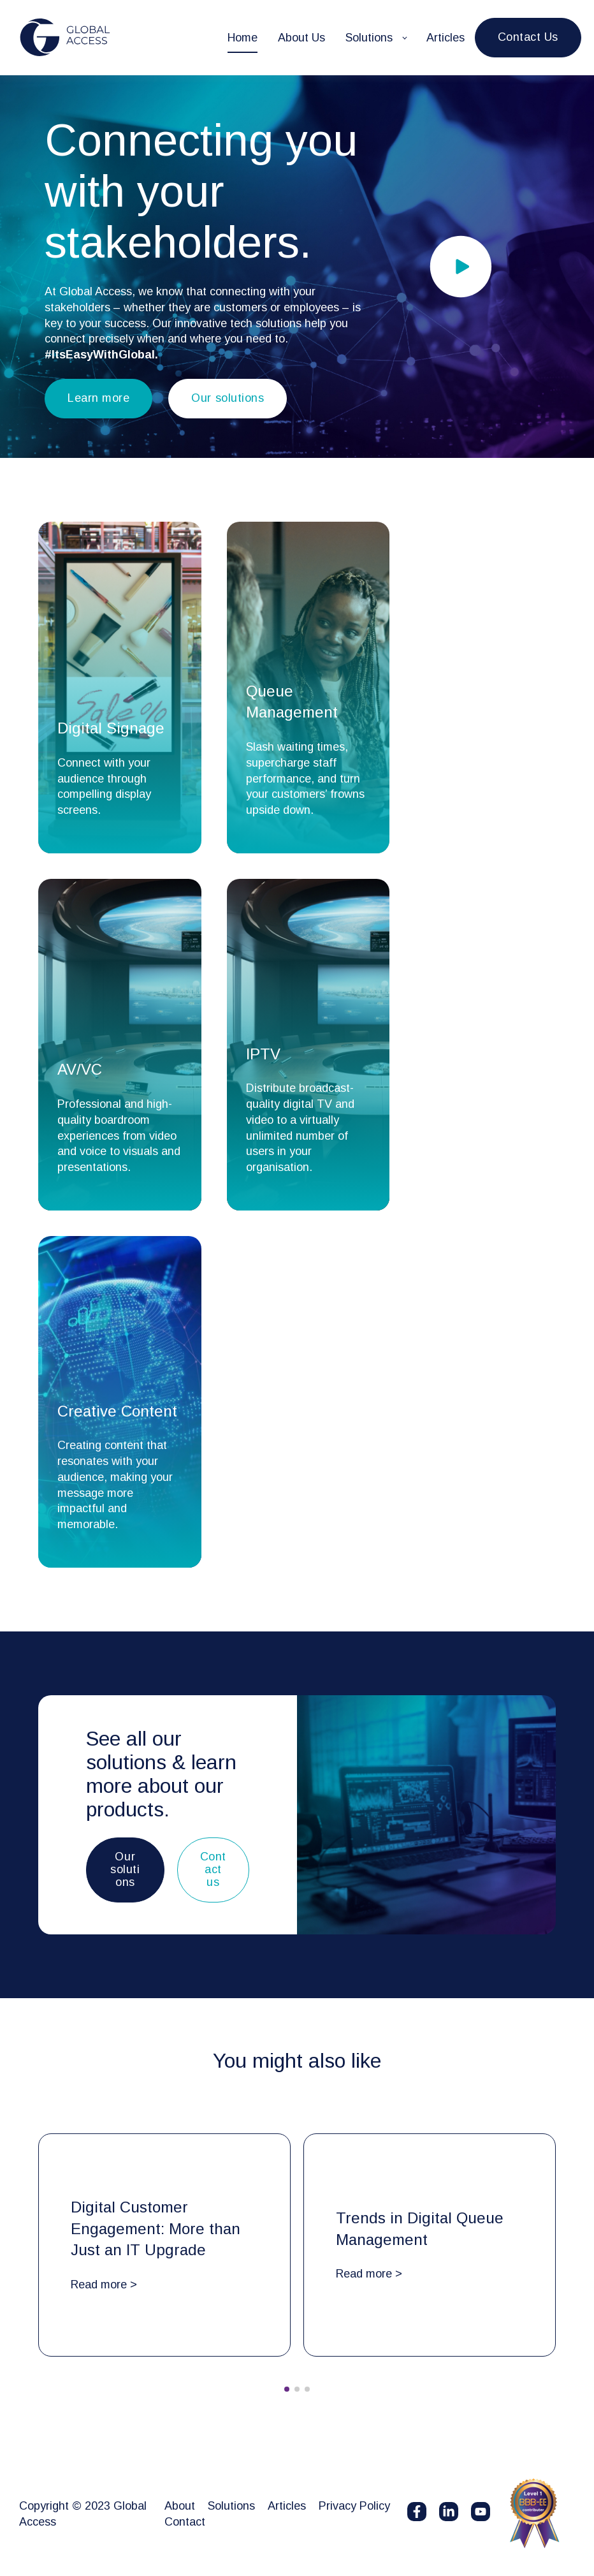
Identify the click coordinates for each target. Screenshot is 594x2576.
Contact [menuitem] (184, 2521)
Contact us (213, 1869)
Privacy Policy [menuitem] (354, 2505)
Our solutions (227, 398)
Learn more (98, 398)
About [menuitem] (179, 2505)
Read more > (104, 2284)
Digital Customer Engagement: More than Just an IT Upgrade (155, 2228)
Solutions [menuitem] (231, 2505)
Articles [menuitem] (287, 2505)
